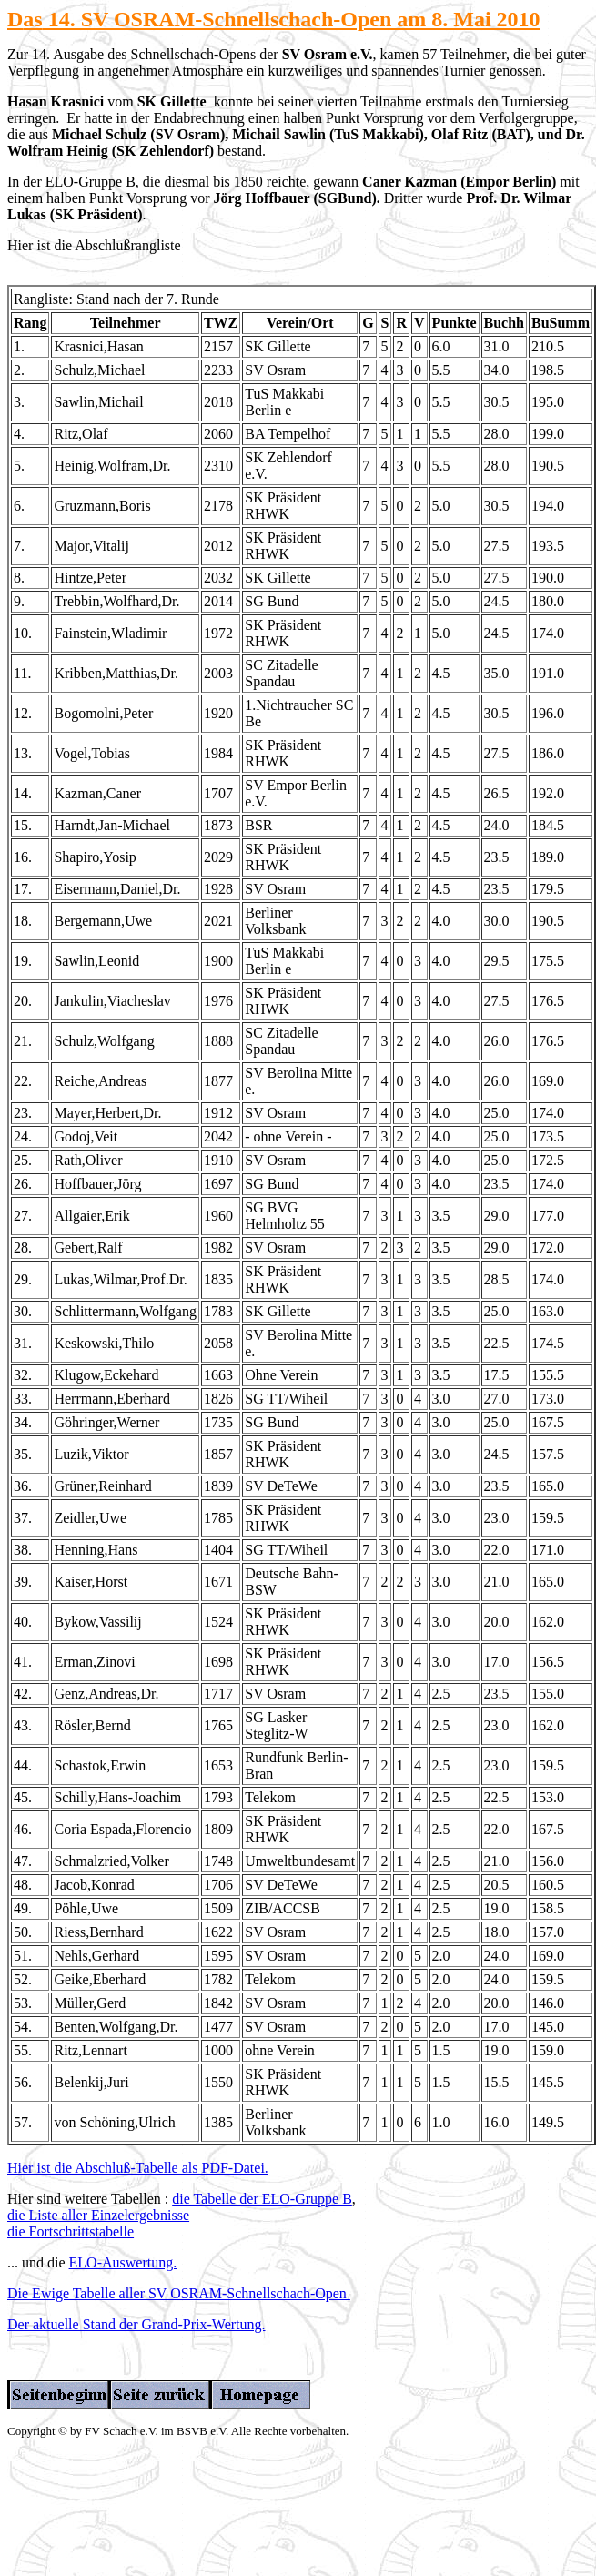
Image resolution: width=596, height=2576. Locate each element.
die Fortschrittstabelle (70, 2231)
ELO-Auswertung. (123, 2262)
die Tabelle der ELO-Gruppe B (262, 2198)
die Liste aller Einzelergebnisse (98, 2215)
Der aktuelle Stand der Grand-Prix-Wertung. (136, 2324)
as (32, 19)
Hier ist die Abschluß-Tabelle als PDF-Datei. (137, 2167)
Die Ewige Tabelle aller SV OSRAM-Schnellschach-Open (178, 2293)
